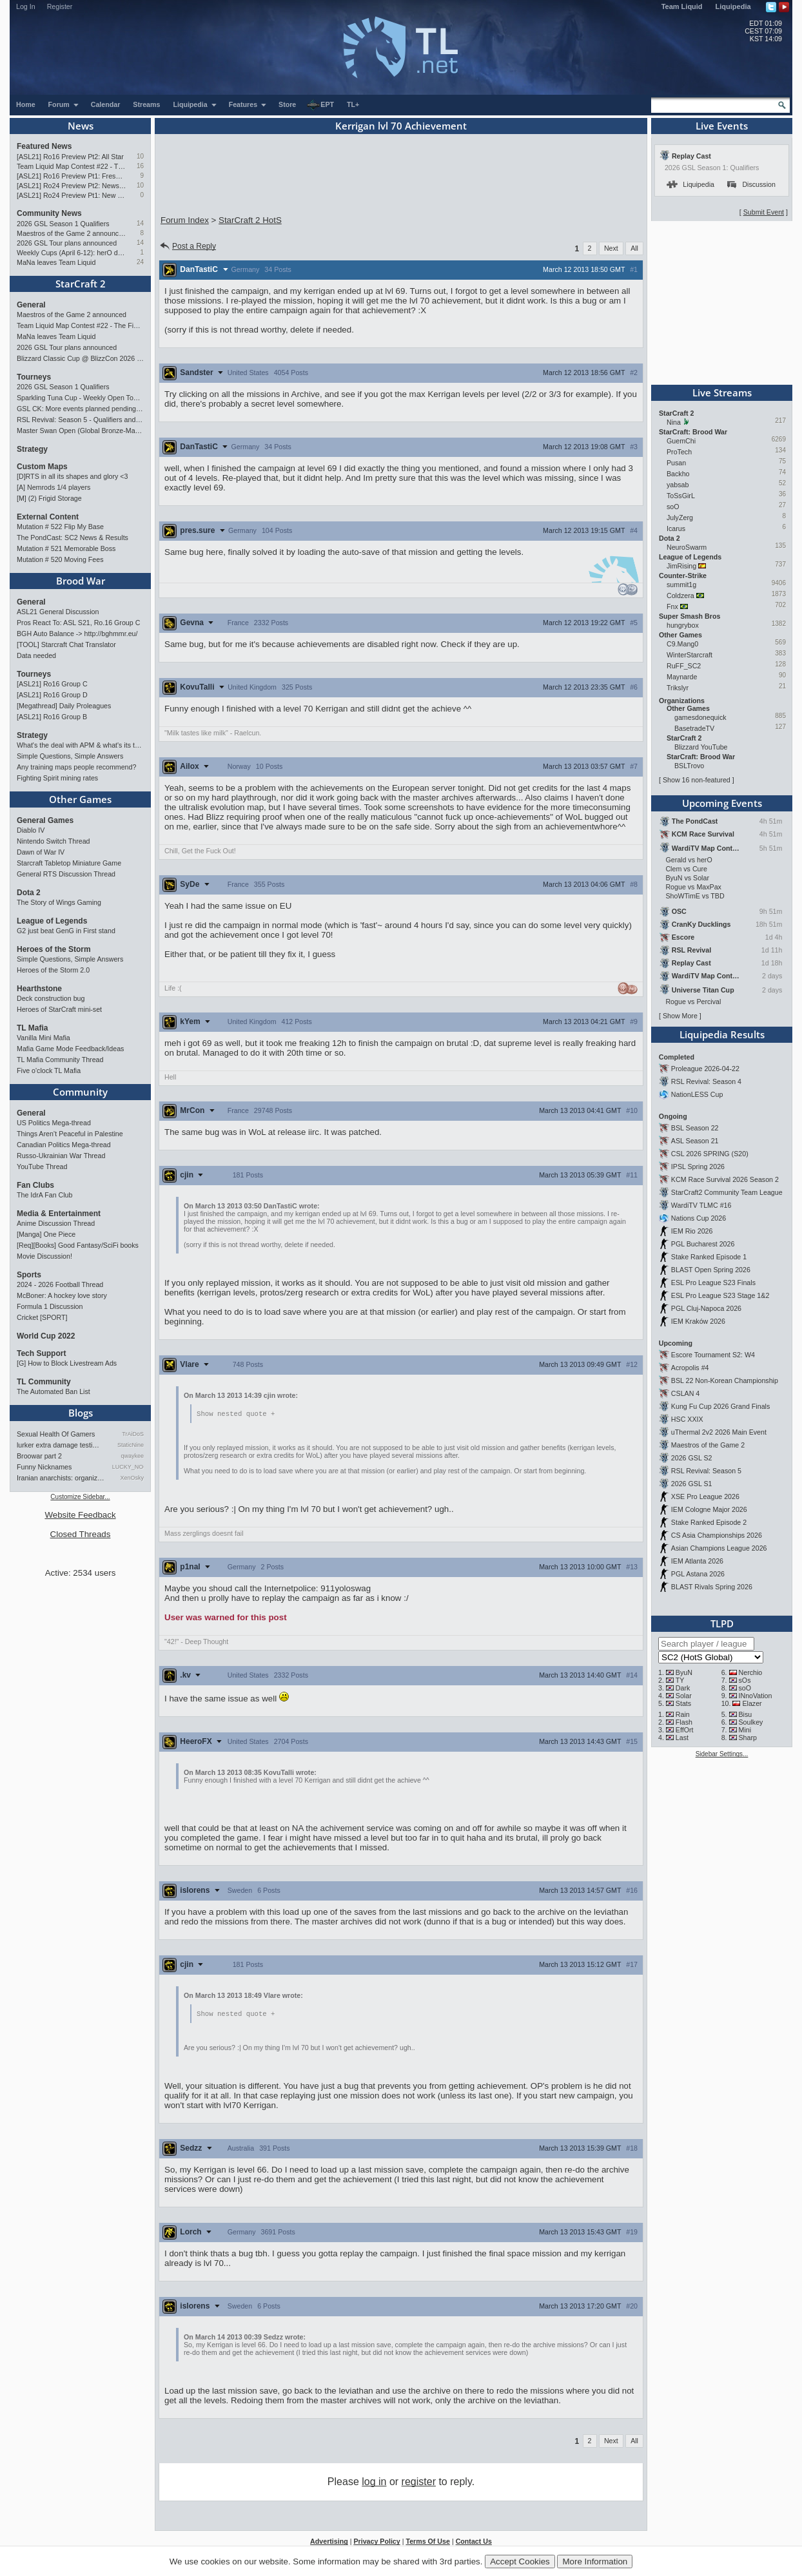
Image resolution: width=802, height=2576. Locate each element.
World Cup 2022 (46, 1336)
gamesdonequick (700, 717)
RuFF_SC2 (684, 666)
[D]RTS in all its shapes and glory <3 (72, 476)
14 (140, 223)
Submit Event (763, 212)
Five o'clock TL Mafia (49, 1070)
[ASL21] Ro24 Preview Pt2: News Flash (71, 185)
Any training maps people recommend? (76, 767)
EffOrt (685, 1730)
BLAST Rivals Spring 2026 (711, 1587)
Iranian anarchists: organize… (61, 1478)
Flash (684, 1722)
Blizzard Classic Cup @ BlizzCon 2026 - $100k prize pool (80, 358)
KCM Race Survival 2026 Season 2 (725, 1179)
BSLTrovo (689, 766)
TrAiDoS (133, 1434)
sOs (745, 1680)
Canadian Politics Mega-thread (64, 1144)
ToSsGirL (680, 495)
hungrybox (683, 625)
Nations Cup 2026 (698, 1218)
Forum (63, 104)
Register (60, 6)
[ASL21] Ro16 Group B (52, 717)
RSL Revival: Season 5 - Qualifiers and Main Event (80, 419)
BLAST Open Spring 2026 (710, 1269)
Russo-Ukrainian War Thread (61, 1155)
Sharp (748, 1737)
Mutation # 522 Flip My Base (60, 526)
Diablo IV (30, 830)
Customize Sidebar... (80, 1496)
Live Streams (722, 392)
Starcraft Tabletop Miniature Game (69, 863)
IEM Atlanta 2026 (697, 1561)
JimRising (681, 566)
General (31, 304)
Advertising (329, 2542)
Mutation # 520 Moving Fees (60, 559)
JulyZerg (680, 517)
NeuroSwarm (687, 547)
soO (673, 506)
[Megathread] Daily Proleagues (64, 706)
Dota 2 (29, 892)
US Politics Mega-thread (54, 1123)
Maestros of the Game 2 (708, 1445)
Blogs (80, 1412)
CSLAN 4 (685, 1393)
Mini (745, 1730)
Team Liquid (682, 6)
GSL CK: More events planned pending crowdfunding (80, 408)
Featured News (44, 146)
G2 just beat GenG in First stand (66, 931)
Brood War (80, 580)
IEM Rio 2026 (692, 1231)
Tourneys (34, 377)
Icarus (676, 528)
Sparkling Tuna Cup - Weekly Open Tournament (80, 398)
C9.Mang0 (682, 644)
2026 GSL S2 (691, 1458)
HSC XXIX (687, 1419)
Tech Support (41, 1353)
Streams (146, 104)
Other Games (80, 799)
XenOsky (132, 1478)
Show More (680, 1016)
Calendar (106, 104)
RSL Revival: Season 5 (706, 1471)
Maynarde (682, 677)
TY (680, 1680)
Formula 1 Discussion (50, 1306)
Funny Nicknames (44, 1467)
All (634, 248)
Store (287, 104)
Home (25, 104)
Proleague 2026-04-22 (705, 1068)
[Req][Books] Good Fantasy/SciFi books (78, 1245)
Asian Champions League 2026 (719, 1548)
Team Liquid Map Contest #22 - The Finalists (71, 166)
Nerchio (751, 1672)
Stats (683, 1703)
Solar (684, 1696)
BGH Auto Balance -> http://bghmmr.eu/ (77, 633)
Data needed (36, 655)
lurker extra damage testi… (58, 1445)
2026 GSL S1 (691, 1483)
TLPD (722, 1623)
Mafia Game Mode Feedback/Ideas (70, 1048)
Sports (29, 1274)
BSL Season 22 (695, 1128)
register (419, 2482)
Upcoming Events (722, 803)
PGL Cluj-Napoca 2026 (706, 1308)
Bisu (745, 1714)
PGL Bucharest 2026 (703, 1244)
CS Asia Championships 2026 (716, 1535)
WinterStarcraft (689, 655)
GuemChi (681, 441)
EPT (320, 105)
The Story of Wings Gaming (59, 902)
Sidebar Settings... (722, 1754)
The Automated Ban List (53, 1391)
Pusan (676, 463)
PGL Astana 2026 (698, 1574)
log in (374, 2482)
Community (80, 1091)
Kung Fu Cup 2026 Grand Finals (720, 1406)
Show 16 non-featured (696, 780)
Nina (674, 422)
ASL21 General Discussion (58, 611)
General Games (45, 820)
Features (248, 104)
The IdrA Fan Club (44, 1195)
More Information (594, 2561)
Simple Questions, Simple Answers (70, 756)
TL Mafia (32, 1027)
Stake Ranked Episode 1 (709, 1257)
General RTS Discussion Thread (66, 874)
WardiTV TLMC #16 (701, 1205)
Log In (25, 6)
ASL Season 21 (695, 1141)
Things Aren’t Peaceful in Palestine (70, 1134)
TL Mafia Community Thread (60, 1059)
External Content (48, 516)
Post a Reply (187, 246)
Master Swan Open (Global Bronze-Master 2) (80, 430)
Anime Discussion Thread (56, 1223)
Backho (678, 474)
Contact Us (474, 2542)
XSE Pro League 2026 (705, 1496)
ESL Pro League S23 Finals (713, 1282)
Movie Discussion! (44, 1256)
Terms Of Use (428, 2542)
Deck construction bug (50, 998)
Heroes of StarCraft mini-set (59, 1009)
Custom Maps (42, 466)
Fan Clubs (35, 1185)
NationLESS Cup (697, 1094)
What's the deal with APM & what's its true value (80, 745)
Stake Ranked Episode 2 (709, 1522)
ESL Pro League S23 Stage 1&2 (720, 1295)
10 (140, 156)
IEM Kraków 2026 (698, 1321)
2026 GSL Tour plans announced (67, 243)
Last (682, 1737)
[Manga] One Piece (46, 1234)
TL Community (44, 1381)
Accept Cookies (520, 2561)
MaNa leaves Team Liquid (56, 262)
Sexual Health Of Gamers (56, 1434)
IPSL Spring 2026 (698, 1166)
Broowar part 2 (39, 1456)
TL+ (353, 104)
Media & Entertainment (59, 1213)
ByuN (684, 1672)
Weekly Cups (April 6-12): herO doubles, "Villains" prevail (71, 253)
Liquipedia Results (722, 1034)
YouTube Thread (42, 1166)
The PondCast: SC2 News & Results (72, 537)
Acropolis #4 (690, 1367)
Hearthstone (39, 988)
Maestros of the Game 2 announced (71, 233)
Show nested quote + (236, 1414)
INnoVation (755, 1696)
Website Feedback (79, 1515)
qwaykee (132, 1456)
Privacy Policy (376, 2542)
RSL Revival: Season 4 (706, 1081)
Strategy (32, 449)
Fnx (672, 606)
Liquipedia (733, 6)
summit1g (681, 584)
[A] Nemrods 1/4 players (53, 487)
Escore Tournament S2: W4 (713, 1355)
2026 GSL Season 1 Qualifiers (63, 224)
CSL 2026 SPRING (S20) (709, 1153)
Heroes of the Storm (54, 949)
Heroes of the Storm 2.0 (53, 970)
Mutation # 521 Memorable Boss (66, 548)
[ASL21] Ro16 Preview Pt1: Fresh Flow (71, 176)
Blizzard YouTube (701, 747)
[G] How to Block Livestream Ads (67, 1363)
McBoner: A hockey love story (62, 1295)
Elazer (751, 1703)
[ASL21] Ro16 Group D (52, 695)
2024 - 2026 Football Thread (60, 1284)
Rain (683, 1714)
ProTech (679, 452)
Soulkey (751, 1722)
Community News (49, 213)
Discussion (751, 184)
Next (611, 248)
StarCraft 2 (80, 283)
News (80, 125)
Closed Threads (80, 1534)
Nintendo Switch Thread (53, 841)
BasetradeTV (694, 728)
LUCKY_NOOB (128, 1467)
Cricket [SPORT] (42, 1317)
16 (140, 165)
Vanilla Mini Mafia (43, 1037)
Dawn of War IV (40, 852)
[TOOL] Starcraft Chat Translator (66, 644)
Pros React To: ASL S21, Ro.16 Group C (78, 622)
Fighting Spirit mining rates (57, 778)
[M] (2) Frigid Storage (49, 498)
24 (140, 262)
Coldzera (680, 595)
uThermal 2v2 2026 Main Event (719, 1432)
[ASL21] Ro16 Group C (52, 684)
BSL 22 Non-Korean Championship (724, 1380)
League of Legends (52, 920)
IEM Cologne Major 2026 (709, 1509)
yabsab (678, 485)
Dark (683, 1688)
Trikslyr (678, 688)
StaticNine (130, 1445)
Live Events (722, 125)
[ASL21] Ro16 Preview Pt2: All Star (70, 156)
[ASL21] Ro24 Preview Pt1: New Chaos (71, 195)
